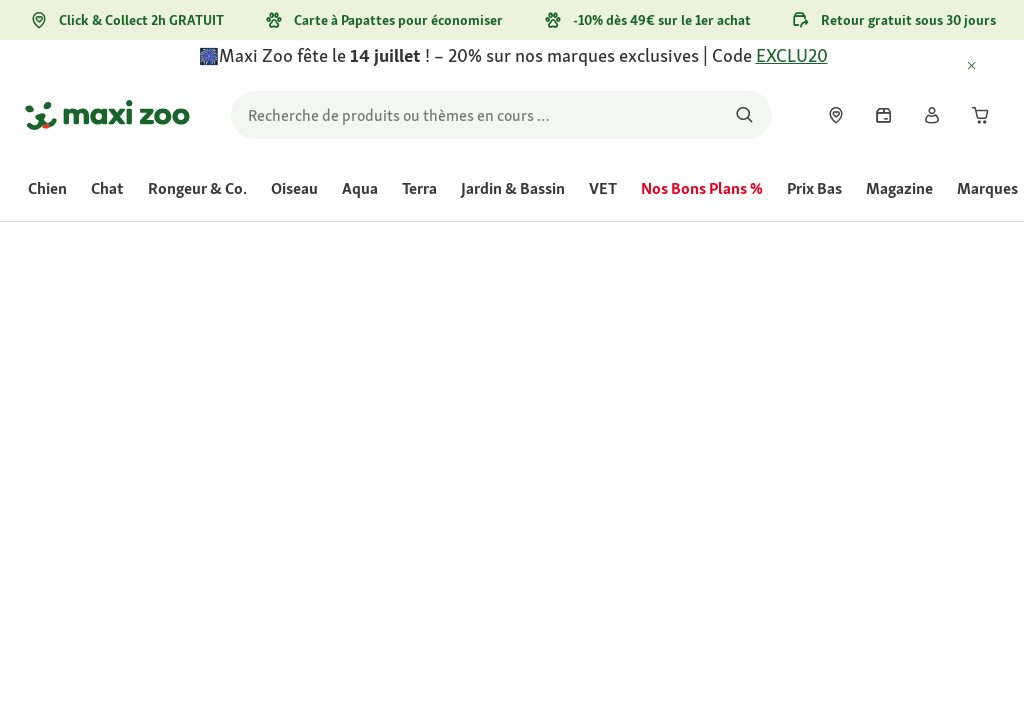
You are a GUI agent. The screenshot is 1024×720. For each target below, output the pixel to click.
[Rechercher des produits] (744, 115)
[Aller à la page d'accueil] (107, 115)
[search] (501, 115)
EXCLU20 (792, 55)
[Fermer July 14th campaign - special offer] (990, 67)
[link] (836, 115)
